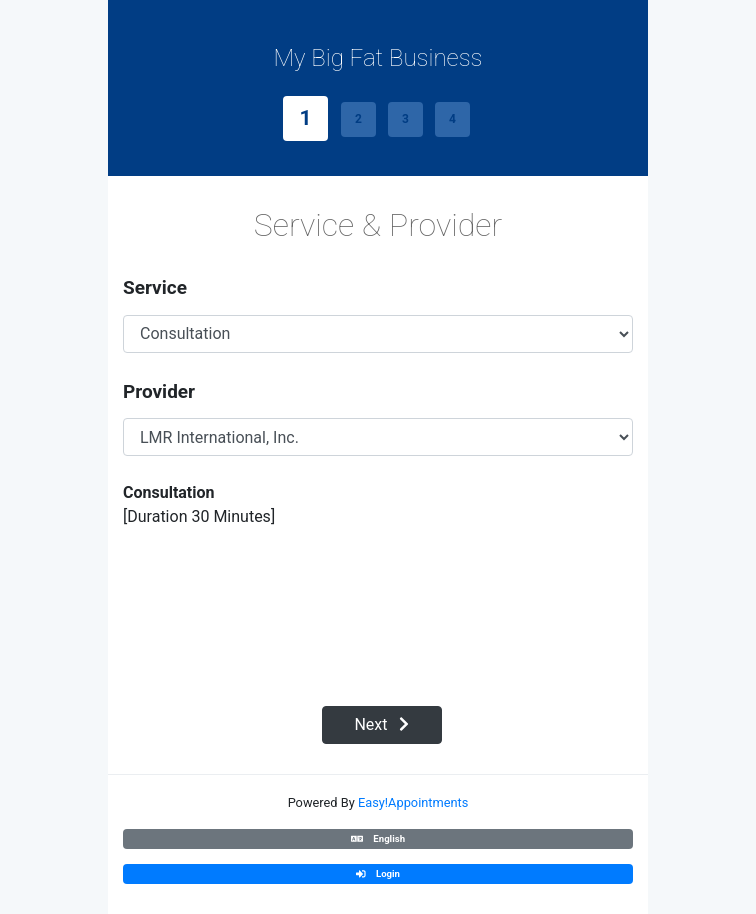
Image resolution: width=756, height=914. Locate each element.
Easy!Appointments (413, 802)
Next (381, 724)
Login (378, 873)
